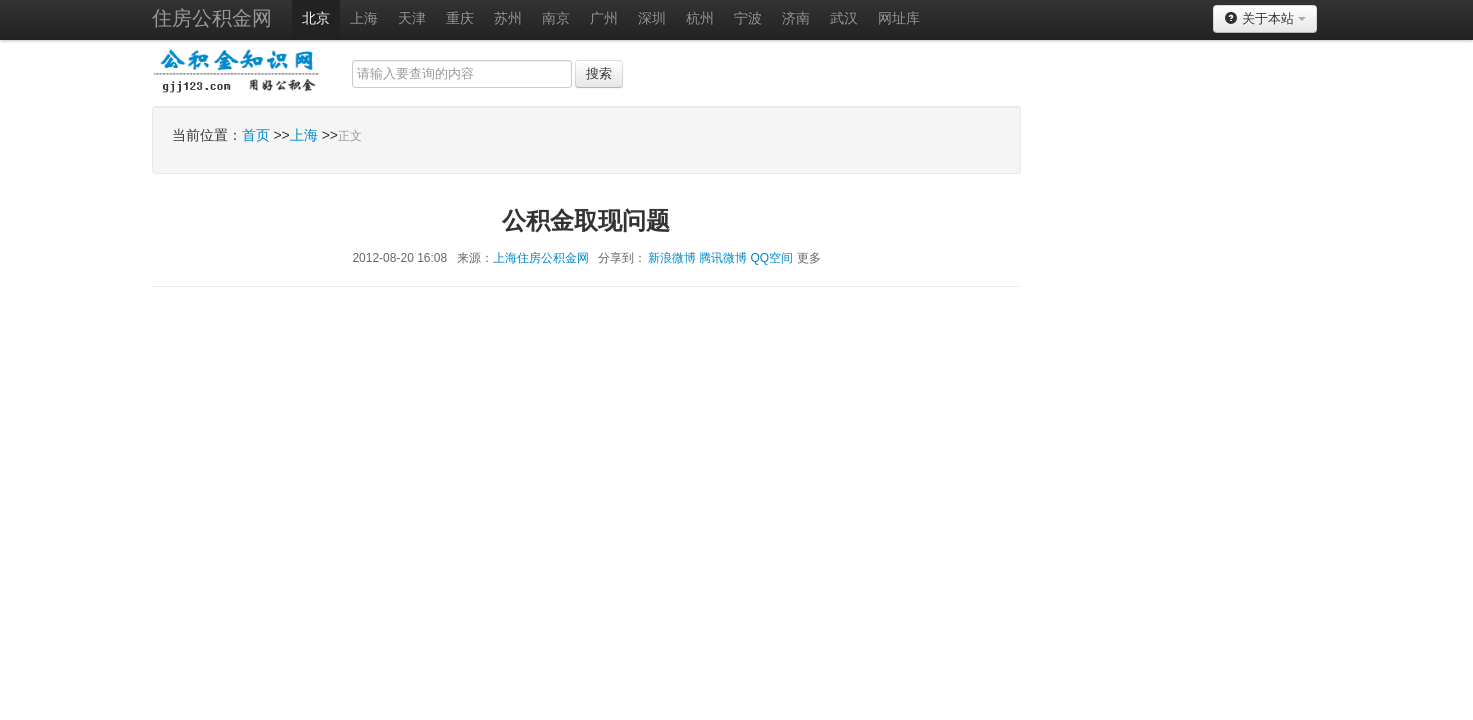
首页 (256, 135)
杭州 (700, 18)
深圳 (652, 18)
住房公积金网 (212, 18)
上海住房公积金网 (541, 258)
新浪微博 (672, 258)
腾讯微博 (723, 258)
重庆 (460, 18)
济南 (796, 18)
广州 (604, 18)
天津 (412, 18)
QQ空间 (772, 258)
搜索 (599, 73)
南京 (556, 18)
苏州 (508, 18)
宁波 (748, 18)
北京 (316, 18)
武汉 (844, 18)
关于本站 (1264, 18)
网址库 (899, 18)
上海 (364, 18)
